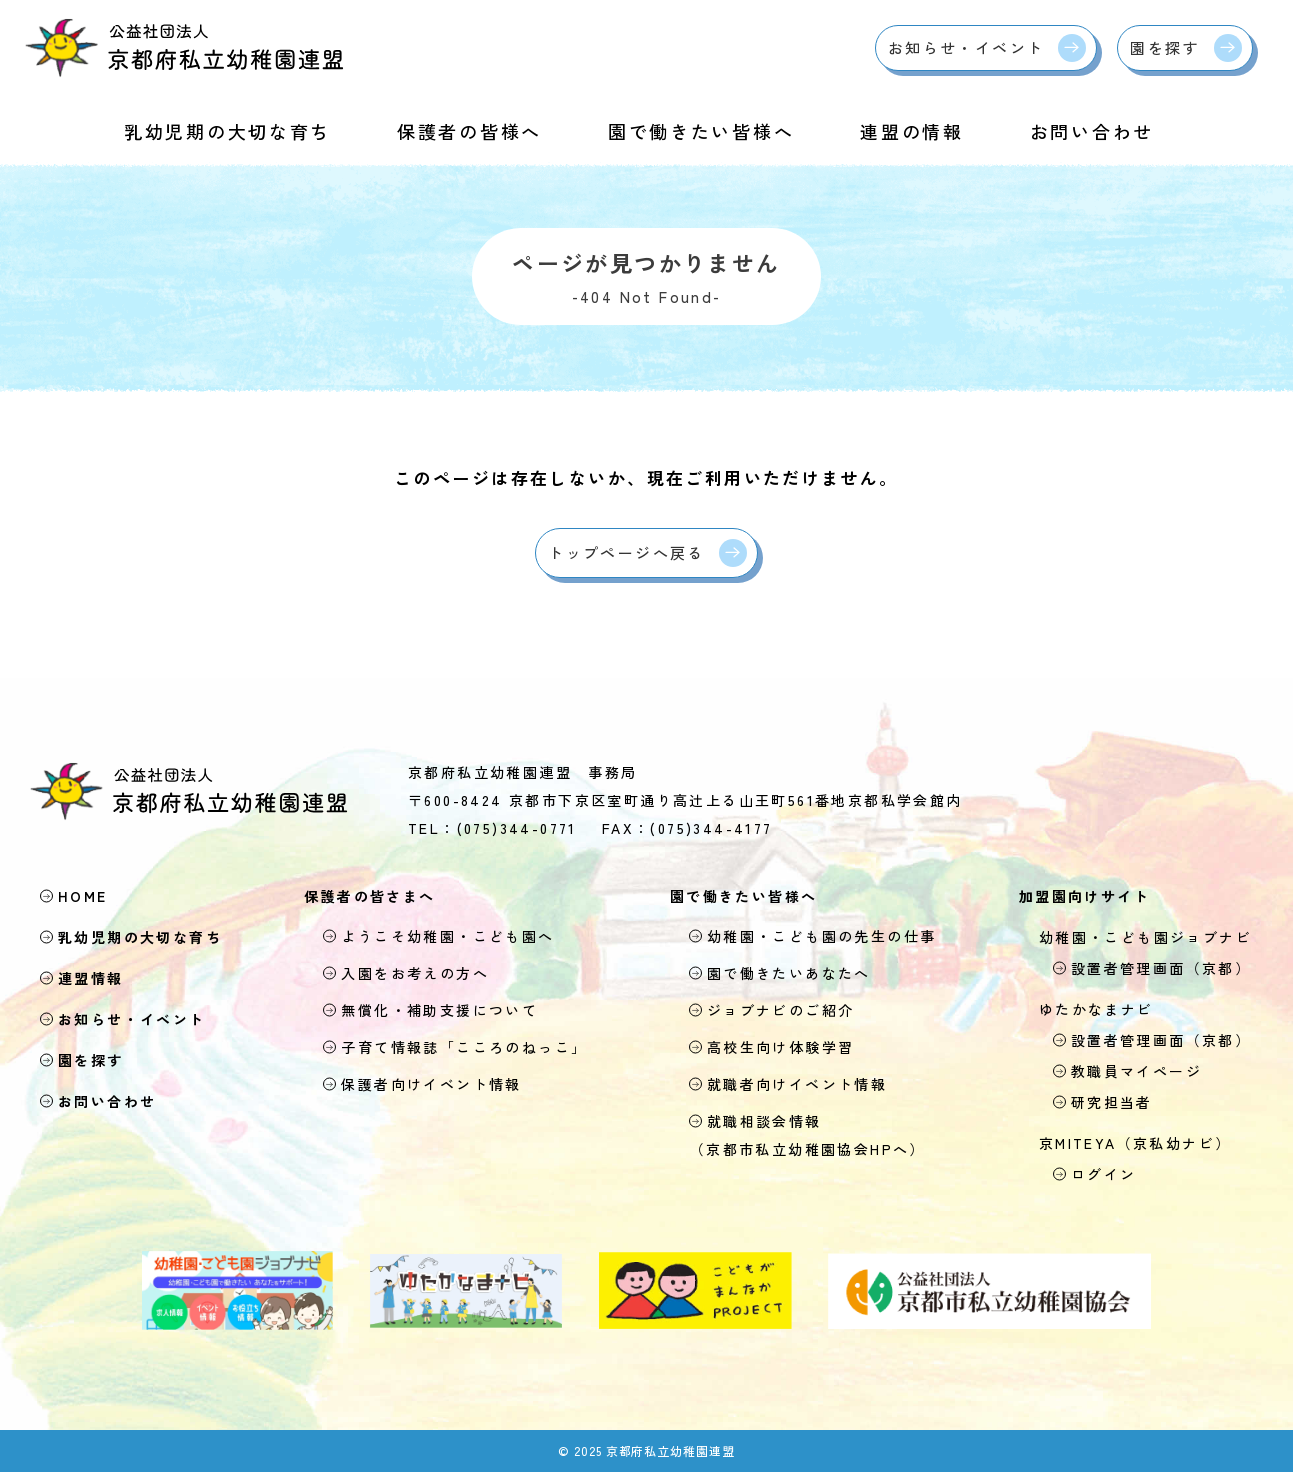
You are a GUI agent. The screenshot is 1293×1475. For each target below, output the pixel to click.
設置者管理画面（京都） (1152, 970)
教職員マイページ (1128, 1073)
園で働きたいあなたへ (780, 975)
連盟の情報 (912, 131)
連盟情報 (95, 980)
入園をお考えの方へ (406, 975)
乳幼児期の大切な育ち (227, 131)
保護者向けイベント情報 (422, 1086)
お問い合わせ (1092, 131)
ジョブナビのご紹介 (772, 1012)
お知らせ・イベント (966, 47)
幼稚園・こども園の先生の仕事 (813, 938)
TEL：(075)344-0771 (492, 830)
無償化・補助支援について (431, 1012)
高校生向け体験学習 (772, 1049)
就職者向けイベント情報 (788, 1086)
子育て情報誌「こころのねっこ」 (455, 1049)
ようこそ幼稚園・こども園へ (439, 938)
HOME (87, 898)
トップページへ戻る (626, 553)
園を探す (1165, 47)
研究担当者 (1103, 1104)
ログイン (1095, 1176)
